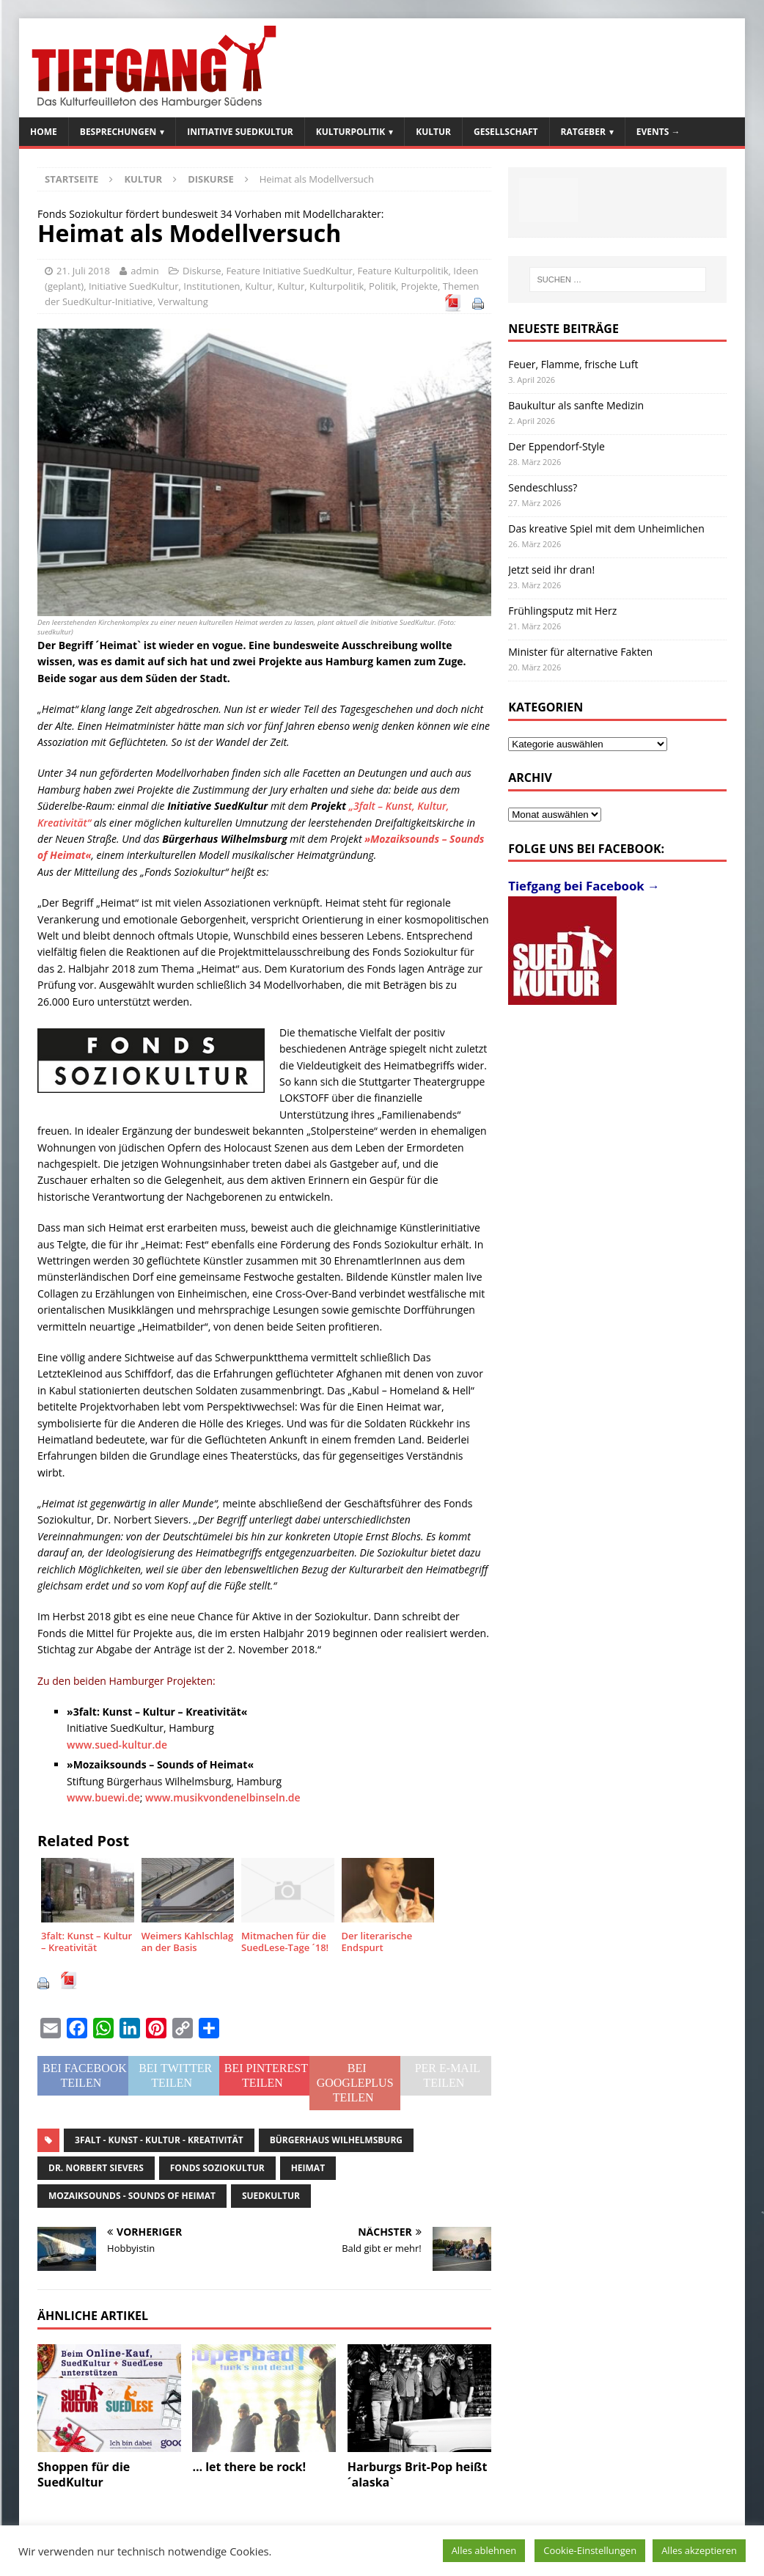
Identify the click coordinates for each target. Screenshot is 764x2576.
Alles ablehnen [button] (484, 2550)
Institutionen (211, 286)
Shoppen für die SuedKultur (83, 2474)
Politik (382, 286)
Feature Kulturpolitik (403, 270)
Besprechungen (118, 131)
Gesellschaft (506, 131)
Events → (658, 131)
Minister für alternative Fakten (580, 652)
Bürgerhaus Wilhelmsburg (336, 2140)
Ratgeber (583, 131)
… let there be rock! (249, 2467)
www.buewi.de (103, 1797)
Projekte (419, 286)
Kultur (433, 131)
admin (144, 270)
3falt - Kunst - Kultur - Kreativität (159, 2140)
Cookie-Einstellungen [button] (589, 2550)
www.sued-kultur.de (117, 1745)
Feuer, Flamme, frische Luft (573, 364)
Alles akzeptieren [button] (699, 2550)
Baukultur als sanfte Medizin (576, 405)
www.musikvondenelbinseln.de (222, 1797)
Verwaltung (183, 301)
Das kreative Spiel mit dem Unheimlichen (606, 528)
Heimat (308, 2168)
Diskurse (202, 270)
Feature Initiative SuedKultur (289, 270)
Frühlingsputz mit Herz (562, 611)
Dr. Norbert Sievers (96, 2168)
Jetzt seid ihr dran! (551, 570)
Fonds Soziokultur (217, 2168)
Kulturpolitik (351, 131)
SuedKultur (271, 2195)
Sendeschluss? (542, 487)
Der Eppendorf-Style (556, 446)
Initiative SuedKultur (240, 131)
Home (43, 131)
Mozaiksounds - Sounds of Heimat (132, 2195)
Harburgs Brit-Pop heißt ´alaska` (418, 2474)
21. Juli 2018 (83, 270)
